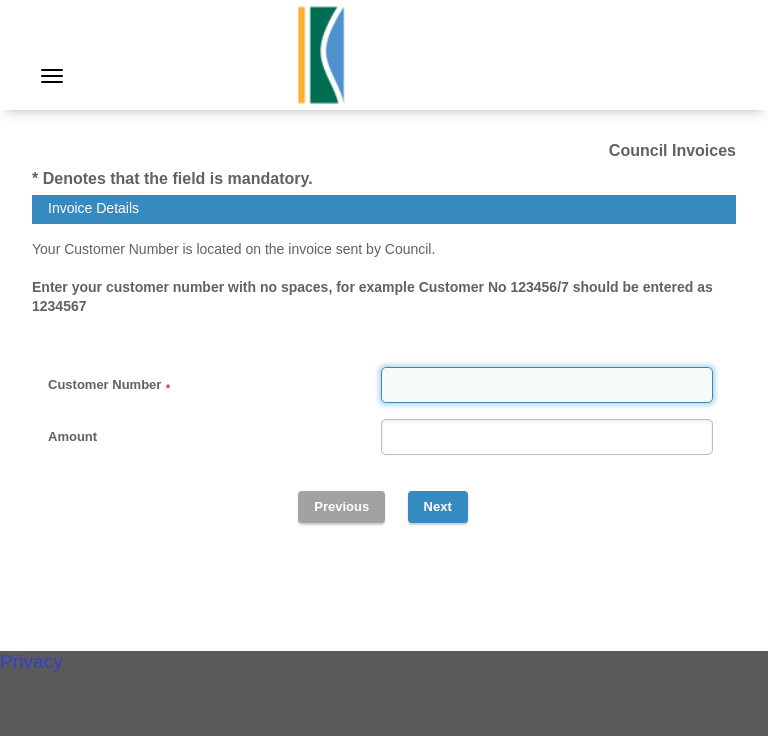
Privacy (31, 661)
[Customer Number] (547, 385)
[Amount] (547, 437)
